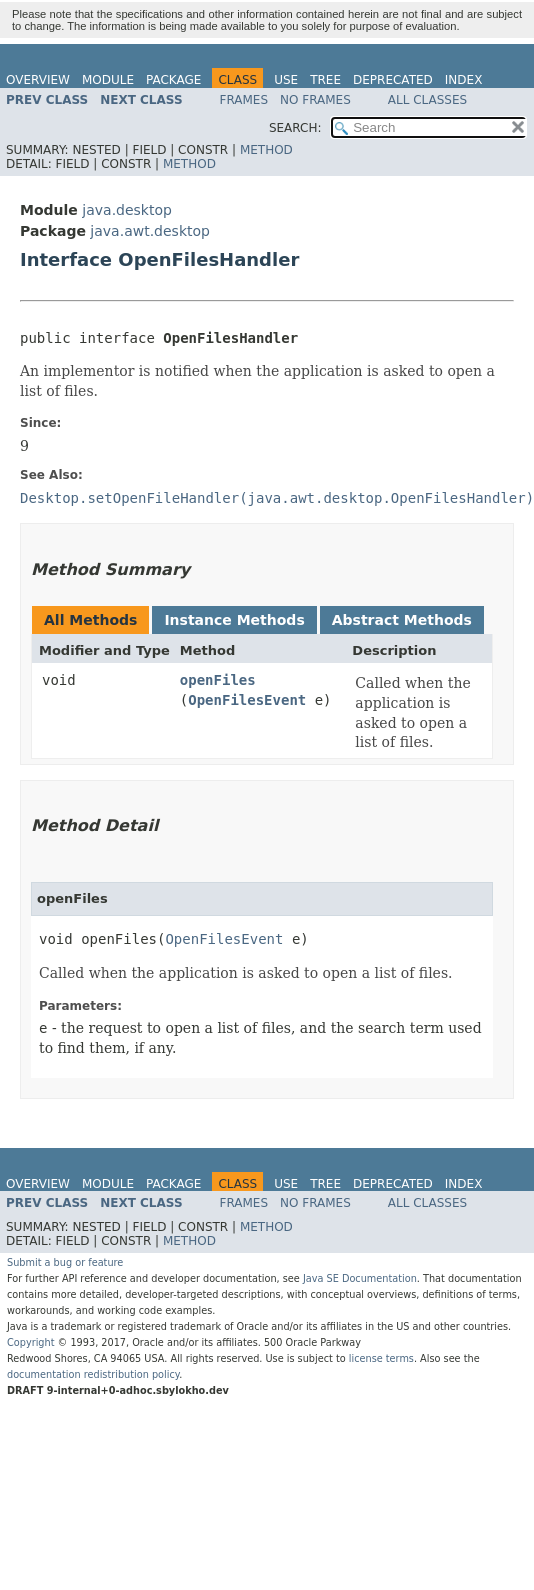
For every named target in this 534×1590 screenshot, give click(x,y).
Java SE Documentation (360, 1278)
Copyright (31, 1342)
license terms (381, 1358)
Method (266, 150)
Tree (325, 80)
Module (108, 80)
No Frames (315, 100)
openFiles (218, 680)
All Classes (427, 100)
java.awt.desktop (150, 231)
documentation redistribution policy (93, 1374)
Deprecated (393, 80)
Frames (244, 100)
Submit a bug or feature (65, 1262)
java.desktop (127, 210)
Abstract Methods (402, 620)
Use (286, 80)
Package (173, 80)
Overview (38, 80)
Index (464, 80)
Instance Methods (234, 620)
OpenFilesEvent (247, 700)
